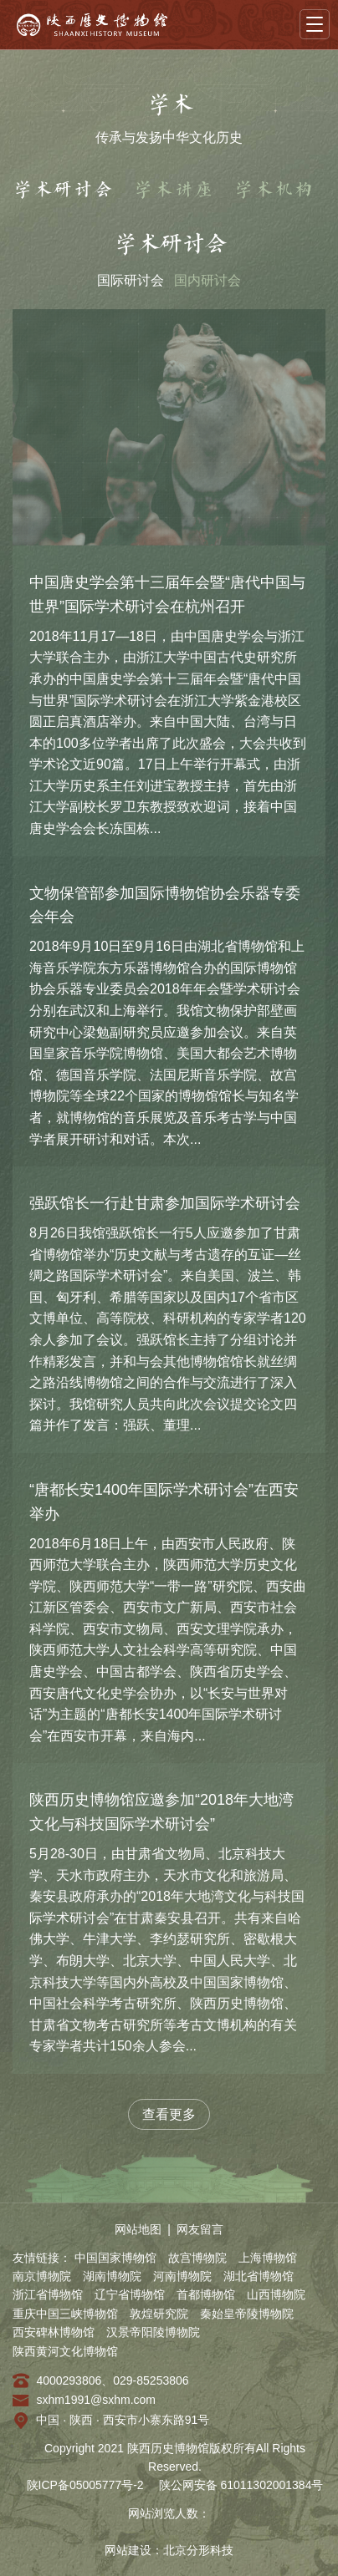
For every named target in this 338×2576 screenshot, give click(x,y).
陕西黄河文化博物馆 (65, 2351)
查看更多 (169, 2114)
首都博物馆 (206, 2294)
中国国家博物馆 (115, 2257)
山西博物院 (276, 2294)
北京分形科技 (198, 2550)
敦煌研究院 (159, 2313)
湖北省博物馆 (258, 2276)
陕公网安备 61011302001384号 (241, 2485)
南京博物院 (42, 2276)
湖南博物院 (112, 2276)
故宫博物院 (197, 2257)
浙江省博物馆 (48, 2294)
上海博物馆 (267, 2257)
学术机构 (273, 190)
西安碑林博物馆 (54, 2332)
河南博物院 (182, 2276)
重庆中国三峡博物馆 (65, 2313)
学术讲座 (173, 190)
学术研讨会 (63, 190)
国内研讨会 (207, 280)
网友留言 (200, 2229)
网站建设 (128, 2550)
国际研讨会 (130, 280)
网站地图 (138, 2229)
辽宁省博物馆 (130, 2294)
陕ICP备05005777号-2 (85, 2485)
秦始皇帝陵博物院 (247, 2313)
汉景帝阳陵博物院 (153, 2332)
